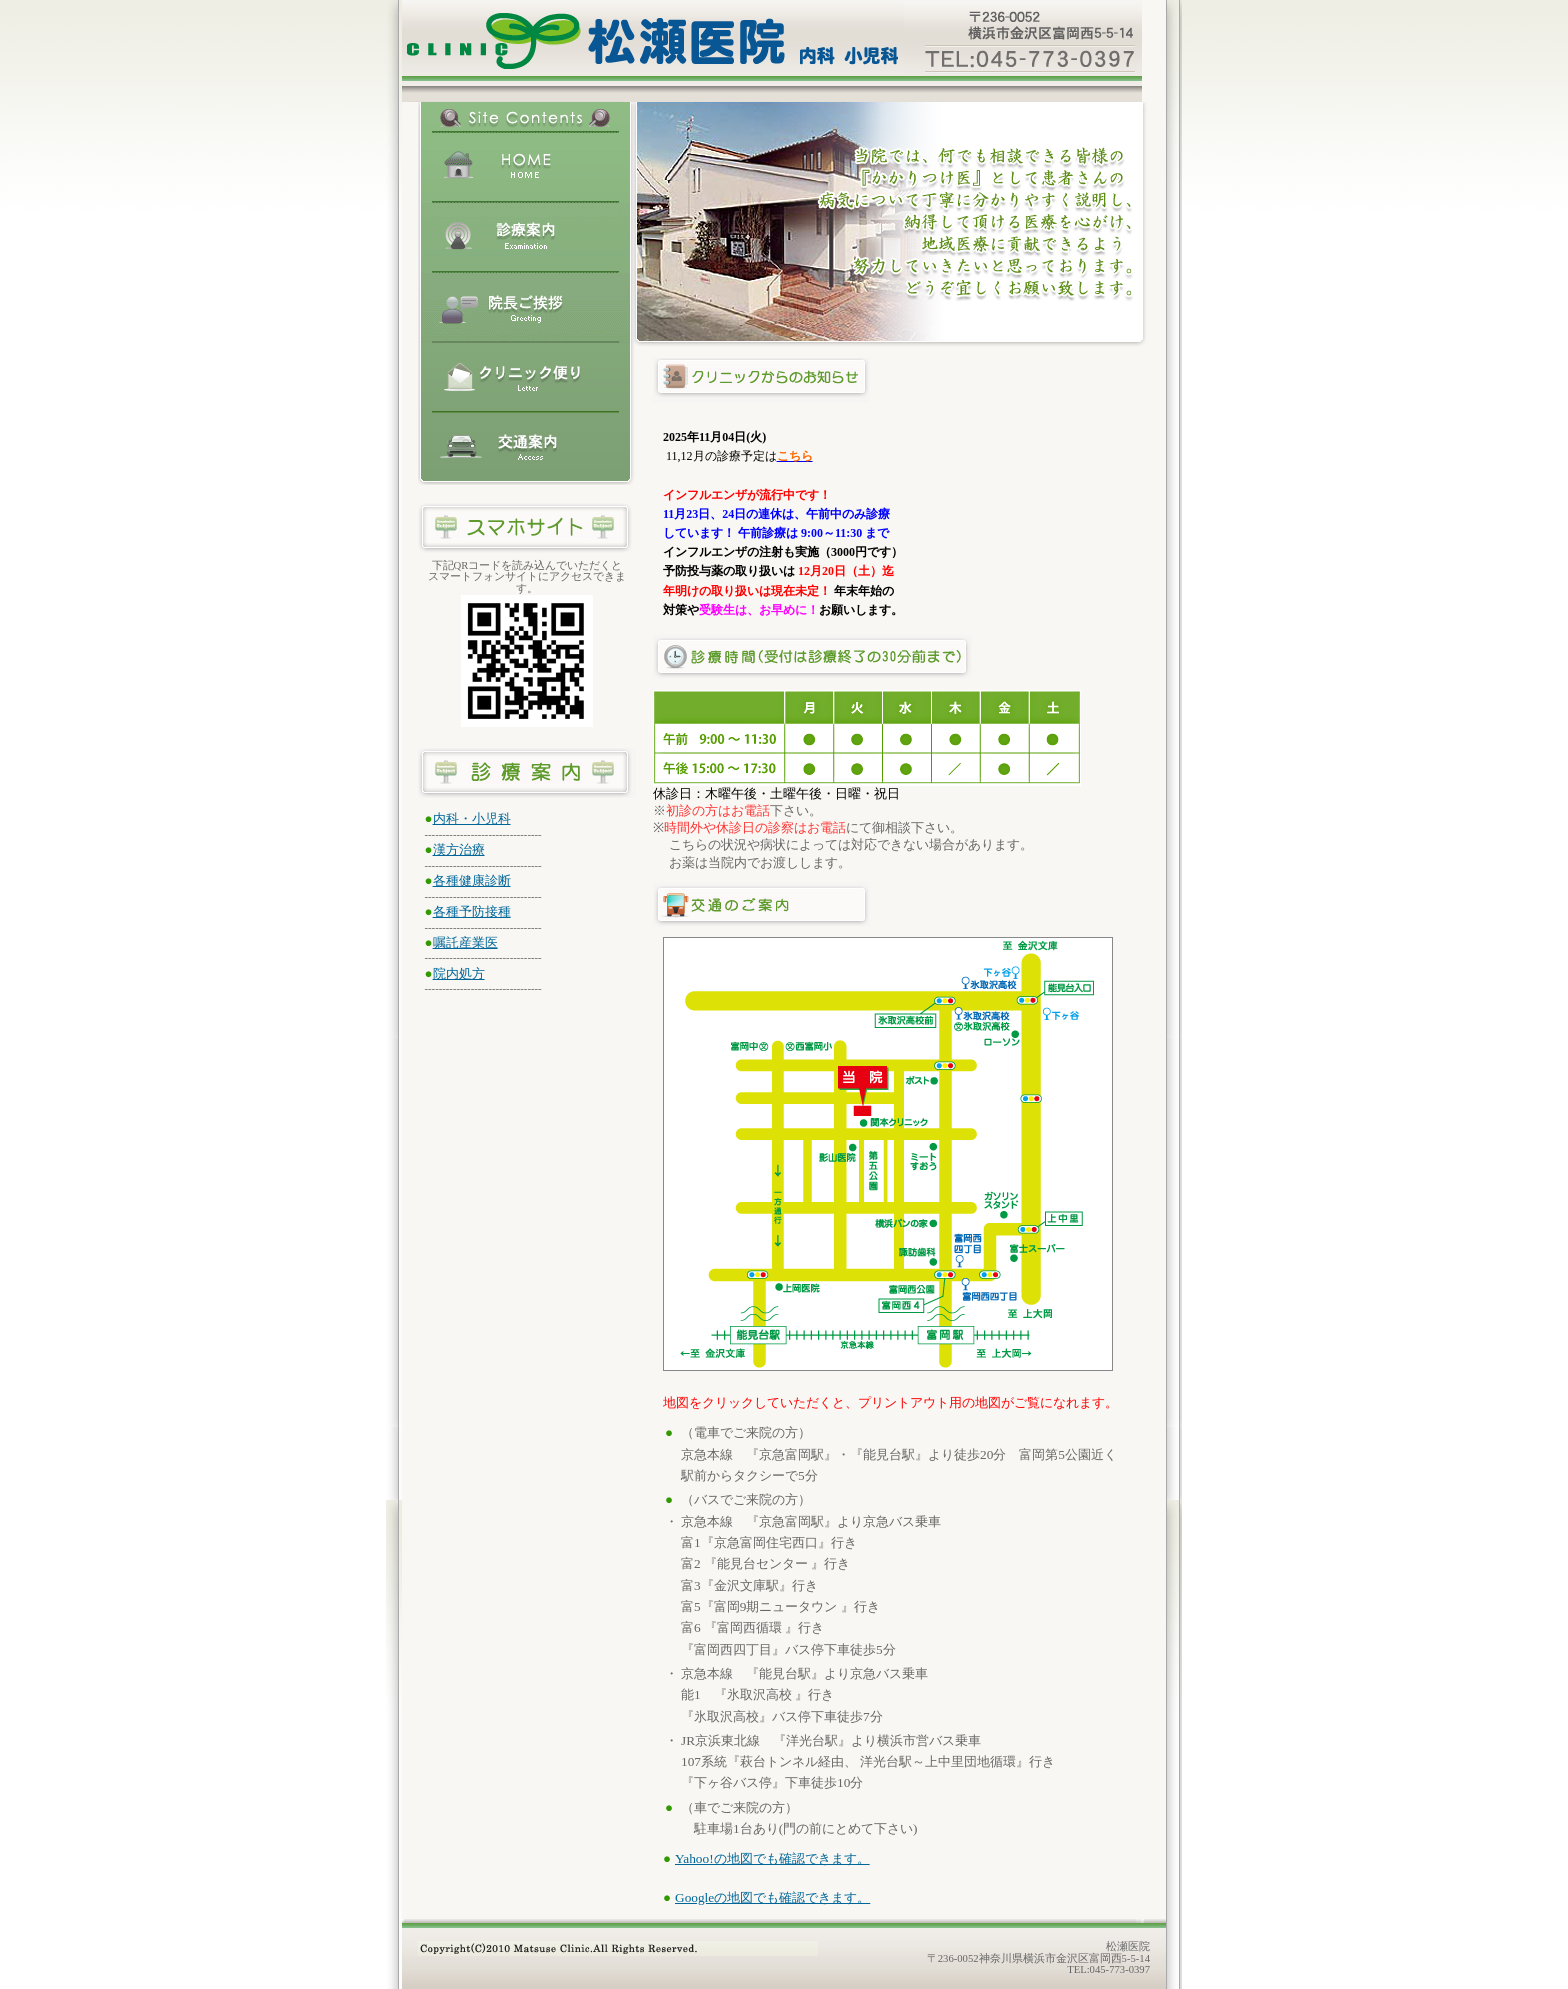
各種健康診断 (472, 880)
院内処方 (459, 973)
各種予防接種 (472, 911)
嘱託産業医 (465, 942)
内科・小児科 (472, 818)
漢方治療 (459, 849)
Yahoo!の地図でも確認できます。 (772, 1858)
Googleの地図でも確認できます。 (772, 1897)
